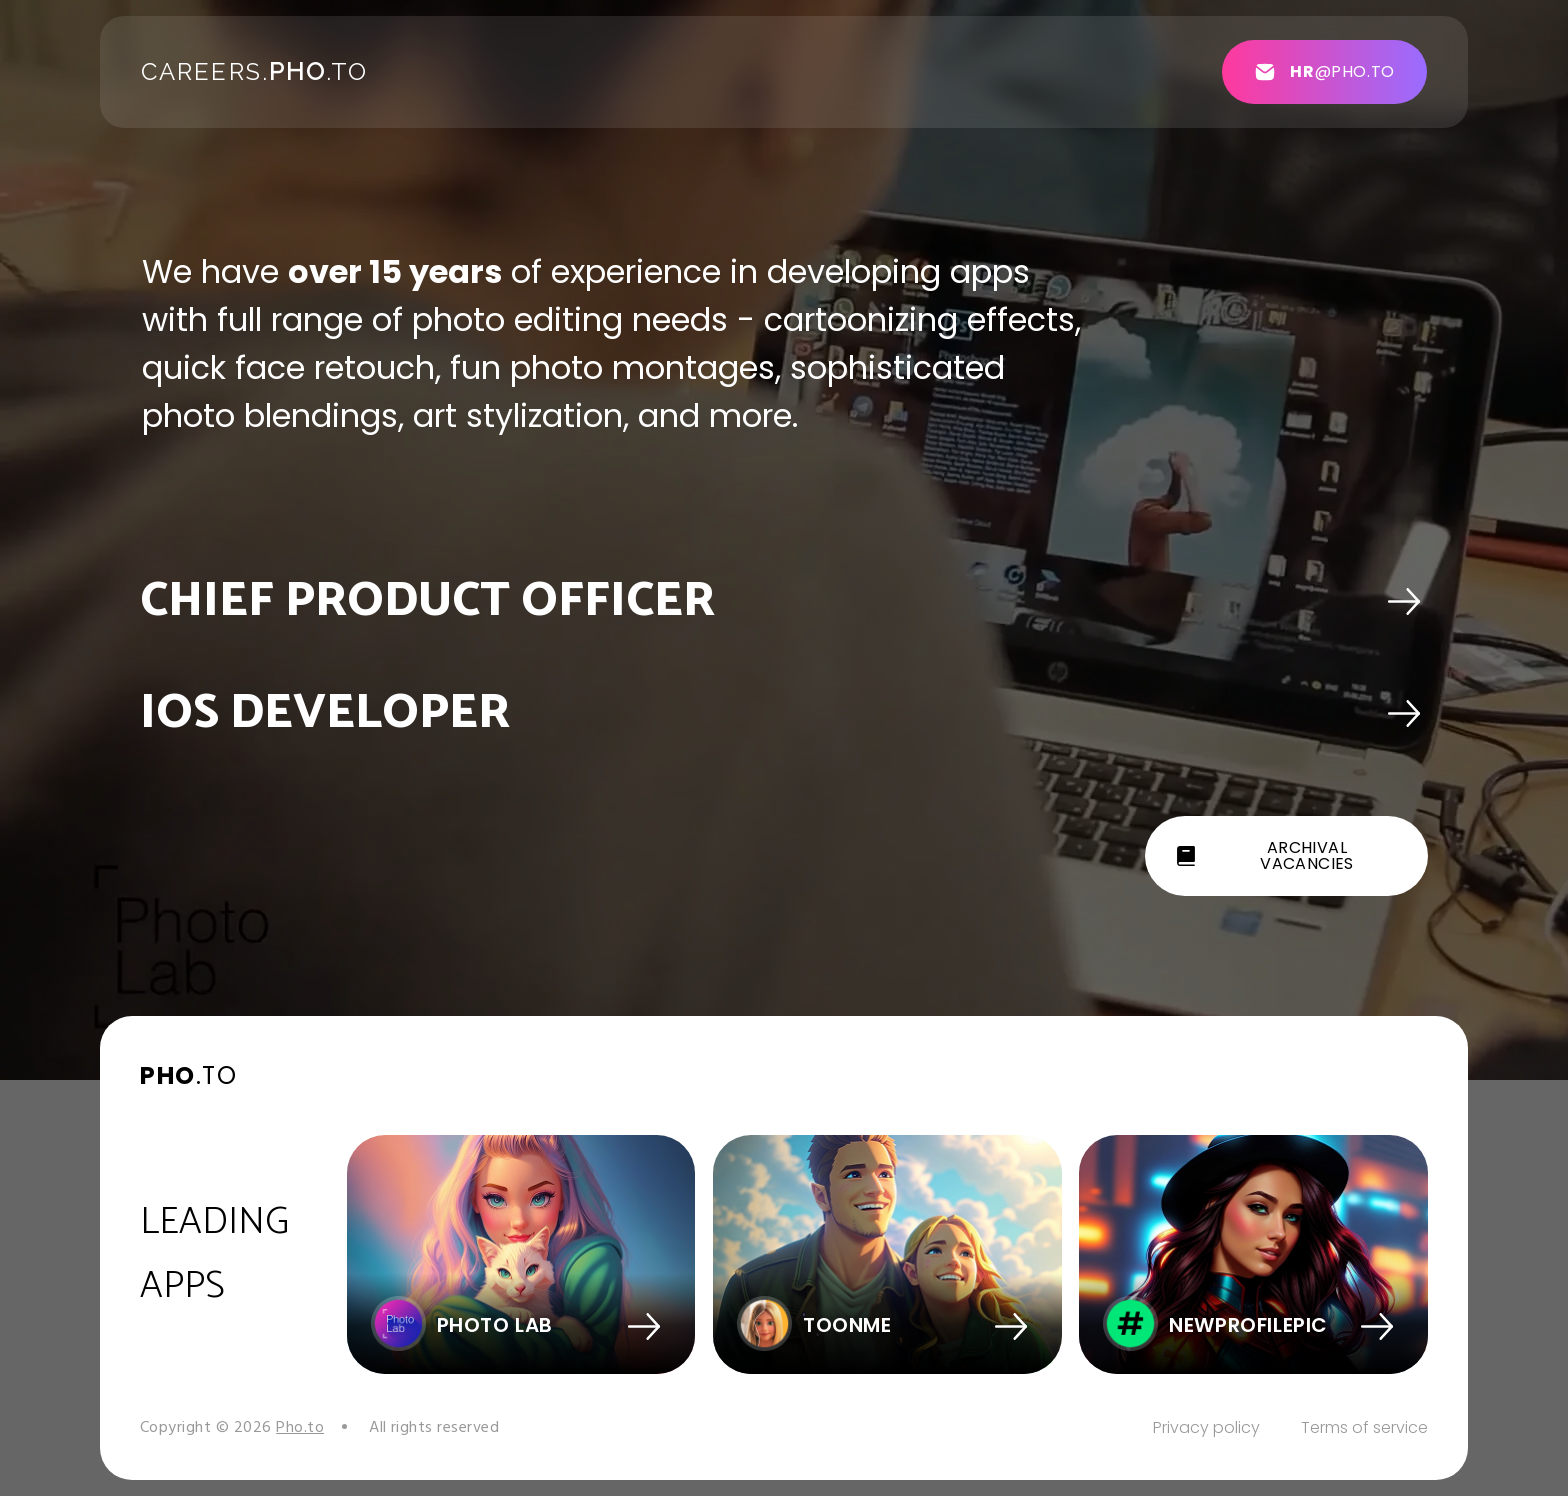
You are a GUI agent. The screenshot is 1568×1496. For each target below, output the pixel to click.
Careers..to (254, 71)
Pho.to (300, 1428)
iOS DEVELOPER (325, 713)
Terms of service (1364, 1427)
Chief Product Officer (427, 601)
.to (189, 1075)
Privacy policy (1206, 1427)
